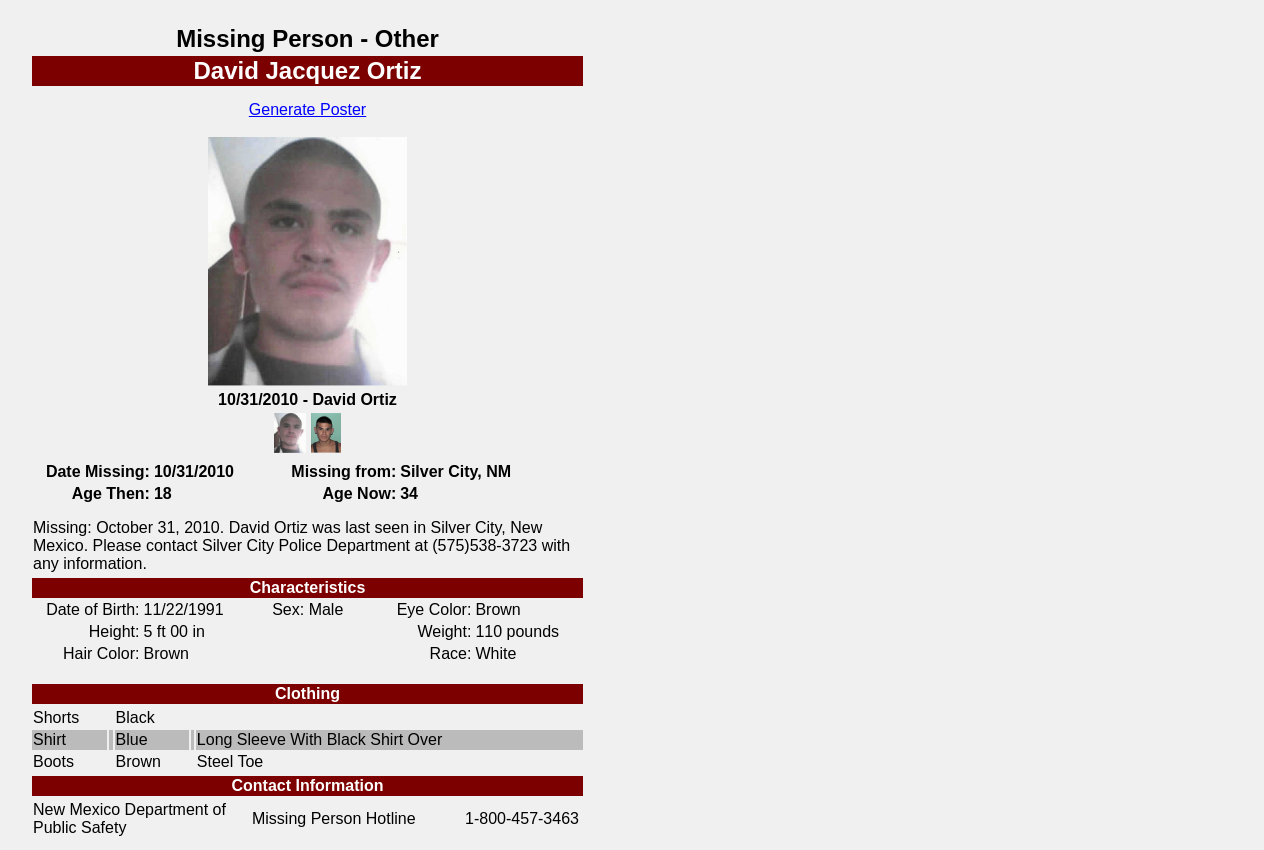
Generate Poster (307, 109)
